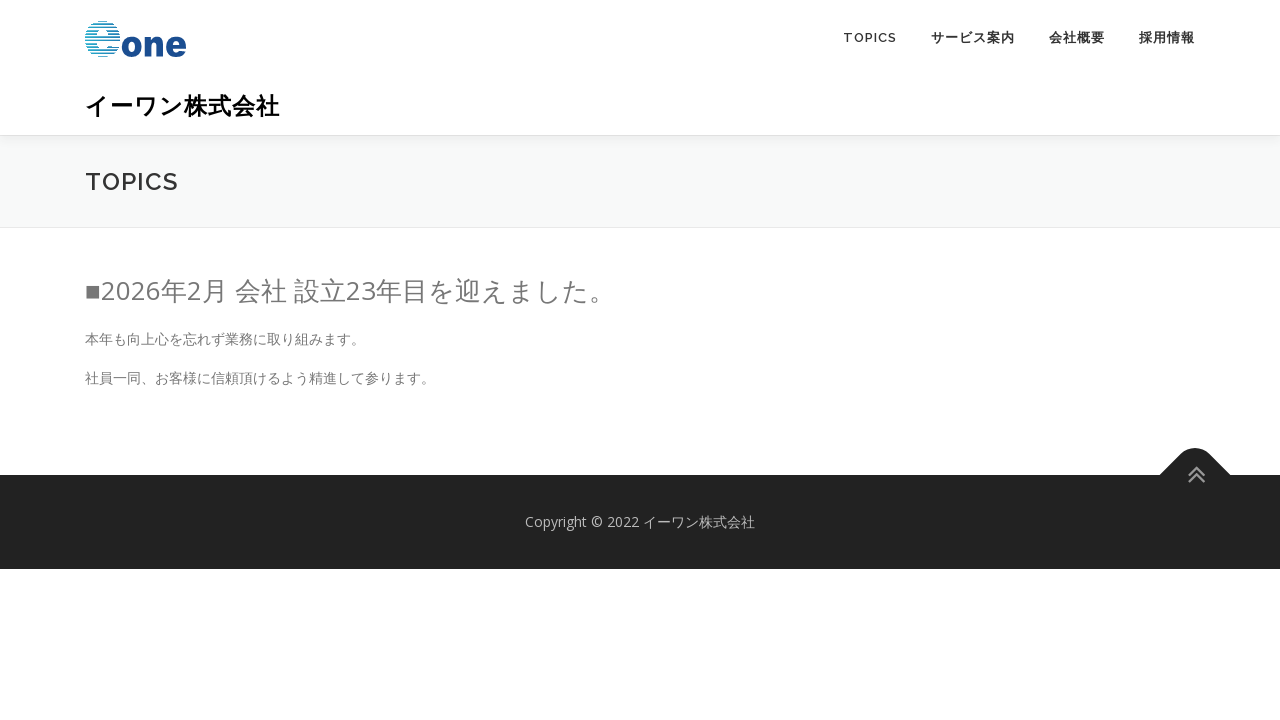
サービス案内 (973, 37)
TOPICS (870, 37)
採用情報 (1167, 37)
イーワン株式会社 (182, 105)
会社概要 (1077, 37)
